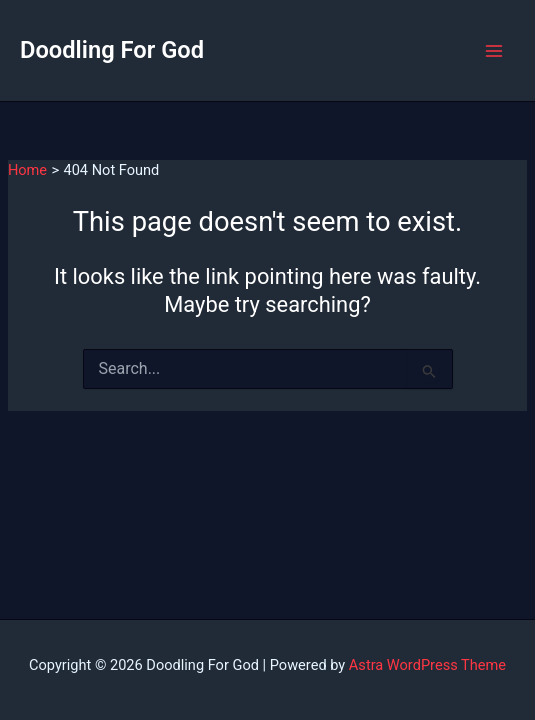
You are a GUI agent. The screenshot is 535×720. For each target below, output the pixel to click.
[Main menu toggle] (494, 51)
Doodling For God (112, 50)
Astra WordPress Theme (427, 665)
